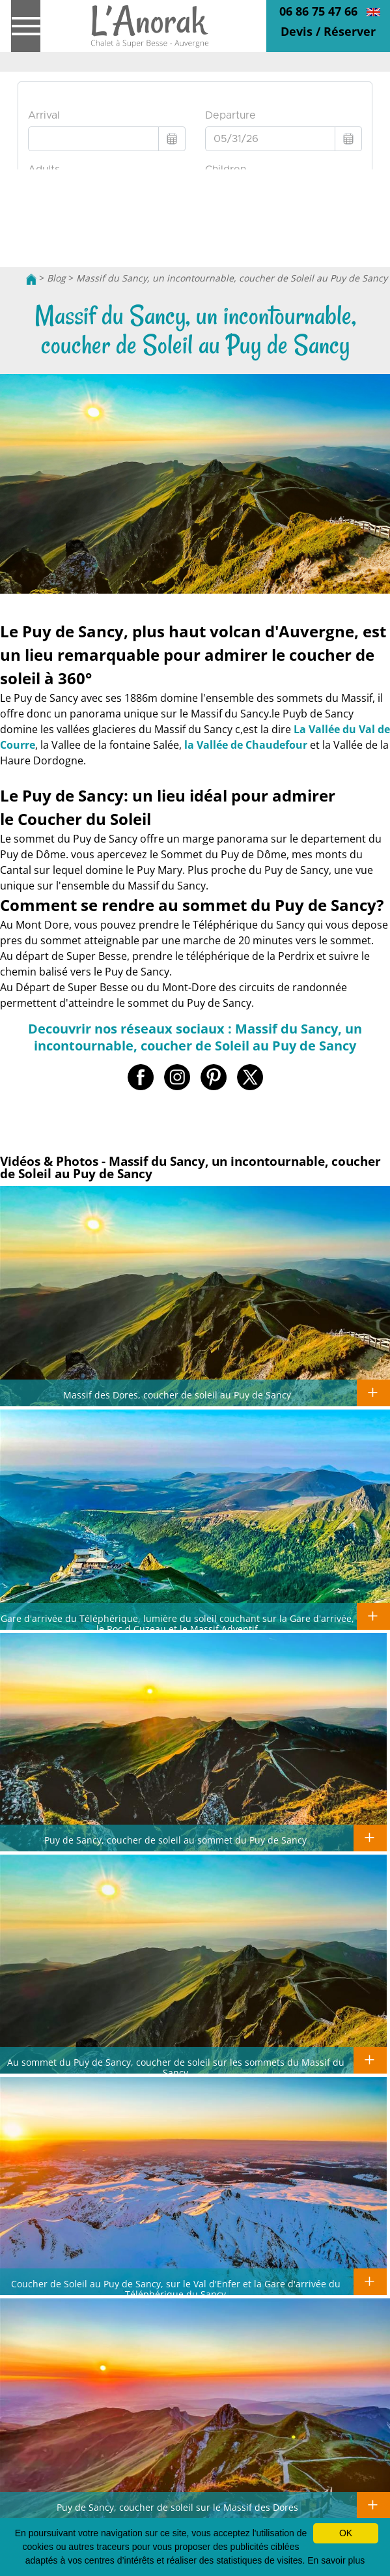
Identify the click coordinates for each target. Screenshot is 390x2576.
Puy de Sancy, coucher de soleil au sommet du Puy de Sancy (175, 1839)
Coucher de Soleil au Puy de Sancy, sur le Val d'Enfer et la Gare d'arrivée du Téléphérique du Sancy (176, 2289)
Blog (56, 278)
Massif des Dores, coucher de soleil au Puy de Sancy (177, 1394)
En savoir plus (336, 2560)
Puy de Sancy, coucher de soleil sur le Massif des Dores (177, 2507)
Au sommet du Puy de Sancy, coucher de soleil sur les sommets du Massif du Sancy (175, 2067)
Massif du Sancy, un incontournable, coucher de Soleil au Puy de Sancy (231, 278)
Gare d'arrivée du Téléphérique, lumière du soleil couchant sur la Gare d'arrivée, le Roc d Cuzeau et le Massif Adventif (177, 1623)
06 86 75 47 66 (318, 11)
